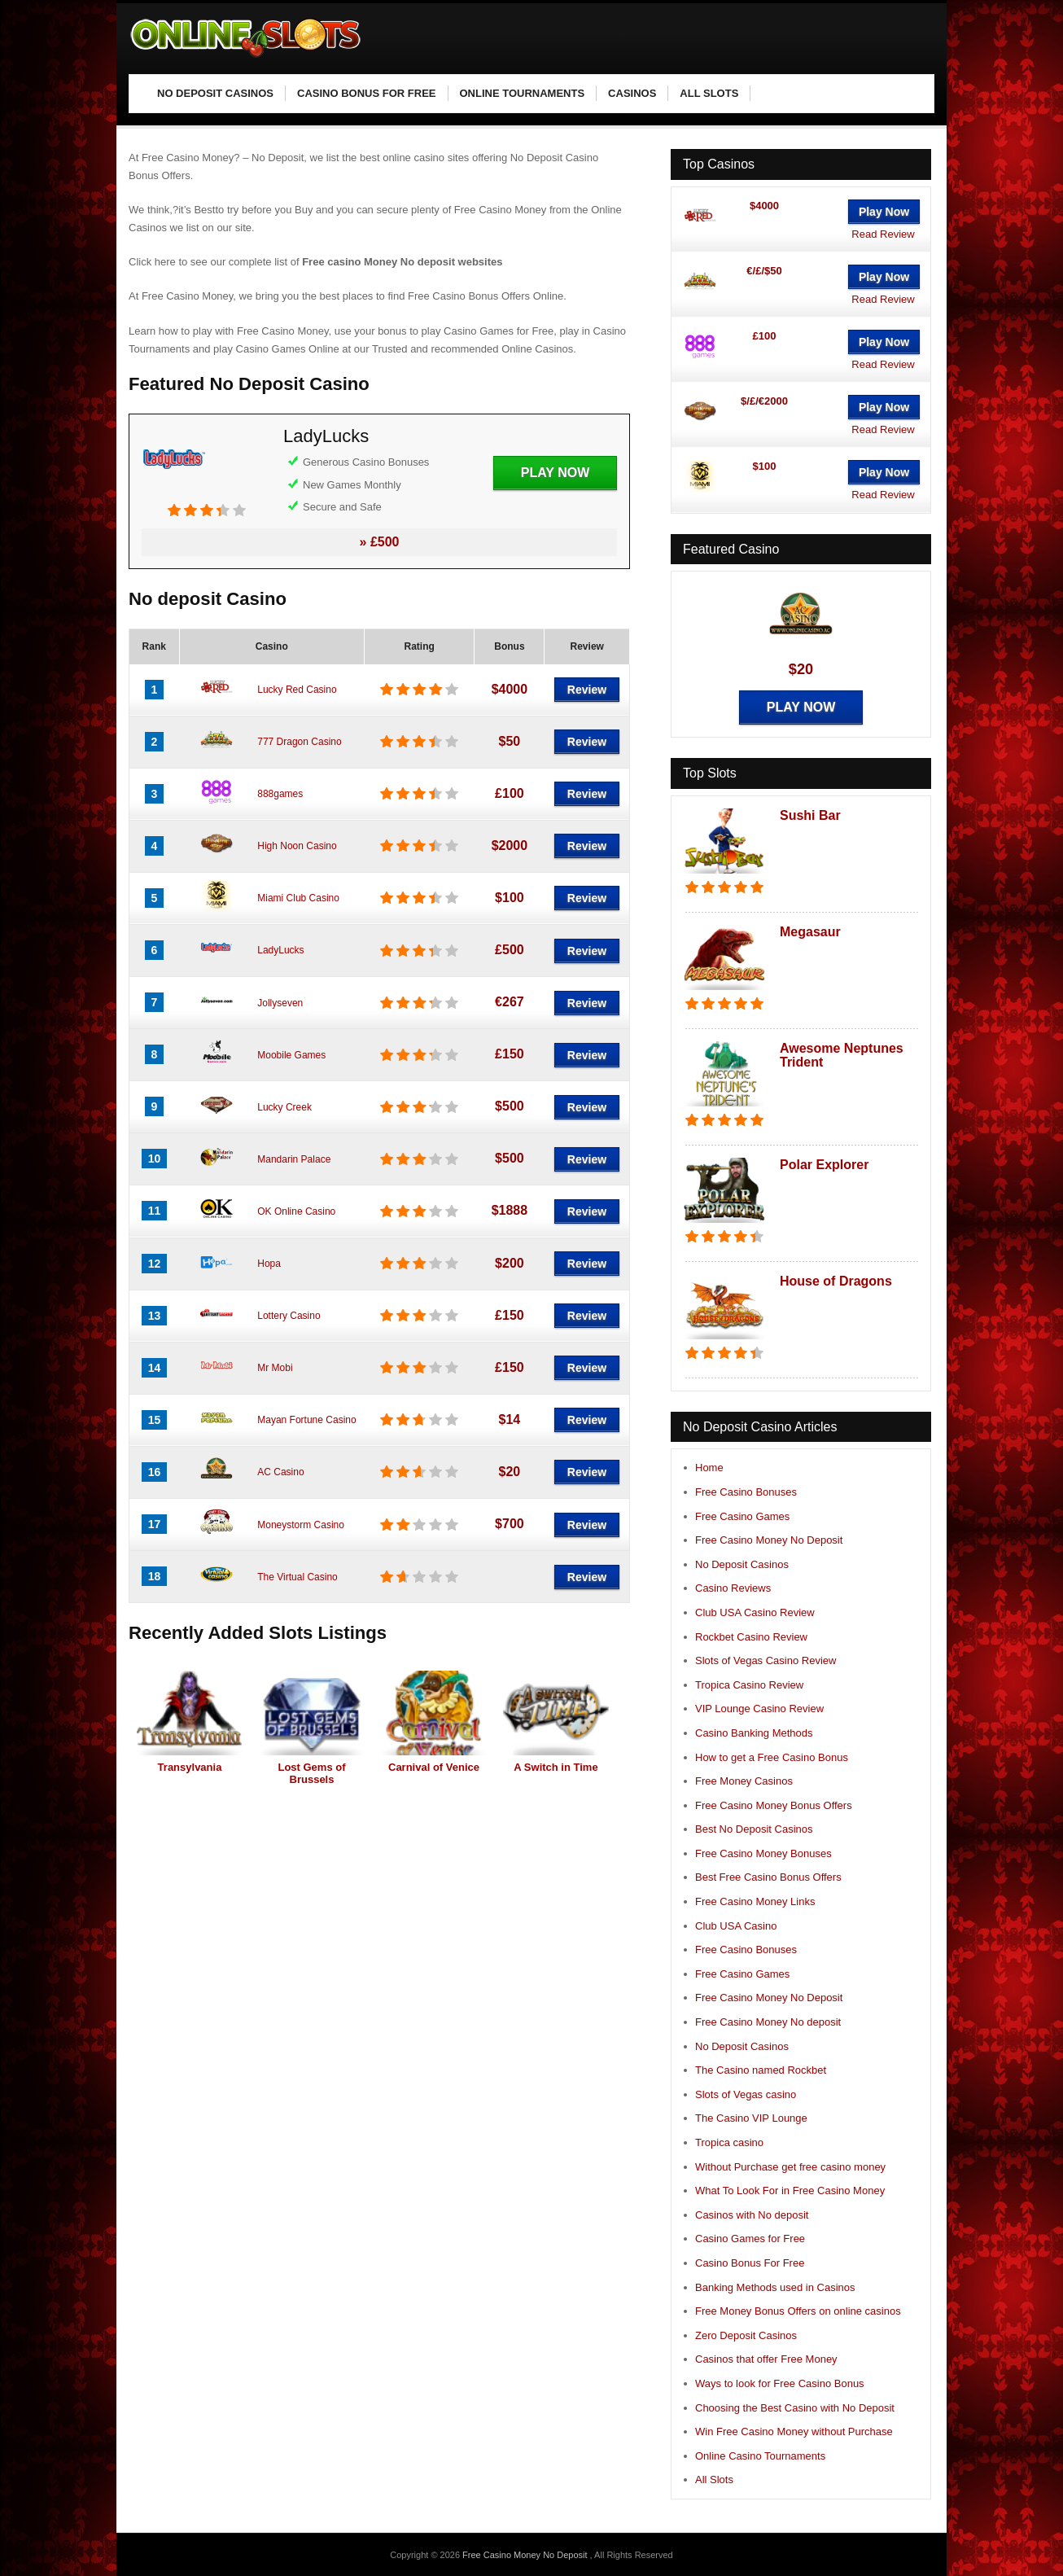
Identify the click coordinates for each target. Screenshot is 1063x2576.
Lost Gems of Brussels (311, 1773)
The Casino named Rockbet (760, 2070)
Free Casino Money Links (755, 1901)
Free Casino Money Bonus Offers (773, 1805)
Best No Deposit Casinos (754, 1829)
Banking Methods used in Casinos (775, 2287)
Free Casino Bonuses (746, 1492)
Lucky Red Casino (296, 689)
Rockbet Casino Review (751, 1637)
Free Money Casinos (744, 1781)
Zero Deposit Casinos (746, 2335)
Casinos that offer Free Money (766, 2359)
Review (586, 689)
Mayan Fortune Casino (306, 1420)
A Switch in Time (555, 1767)
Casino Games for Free (750, 2238)
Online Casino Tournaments (760, 2456)
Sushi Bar (810, 815)
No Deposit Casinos (742, 1564)
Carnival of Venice (433, 1767)
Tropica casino (729, 2142)
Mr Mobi (274, 1367)
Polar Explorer (824, 1165)
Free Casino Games (742, 1516)
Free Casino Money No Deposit (768, 1540)
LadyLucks (326, 436)
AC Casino (280, 1472)
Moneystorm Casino (300, 1525)
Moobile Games (291, 1055)
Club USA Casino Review (755, 1612)
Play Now (555, 473)
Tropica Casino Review (749, 1685)
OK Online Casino (296, 1211)
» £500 (380, 542)
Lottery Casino (288, 1315)
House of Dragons (836, 1281)
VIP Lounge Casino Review (759, 1708)
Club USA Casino (735, 1926)
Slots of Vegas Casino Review (765, 1660)
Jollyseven (280, 1003)
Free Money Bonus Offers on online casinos (798, 2311)
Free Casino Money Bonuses (763, 1853)
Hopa (269, 1263)
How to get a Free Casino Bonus (771, 1757)
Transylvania (190, 1767)
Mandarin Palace (293, 1159)
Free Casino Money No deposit (768, 2022)
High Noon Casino (296, 846)
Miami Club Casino (298, 898)
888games (280, 794)
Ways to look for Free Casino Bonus (779, 2383)
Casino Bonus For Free (749, 2263)
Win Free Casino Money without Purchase (794, 2431)
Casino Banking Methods (754, 1733)
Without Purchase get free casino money (790, 2167)
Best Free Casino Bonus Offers (768, 1877)
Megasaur (810, 932)
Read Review (882, 234)
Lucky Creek (284, 1107)
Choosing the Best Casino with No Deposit (795, 2408)
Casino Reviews (733, 1588)
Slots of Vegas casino (745, 2094)
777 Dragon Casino (299, 741)
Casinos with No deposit (751, 2215)
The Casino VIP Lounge (751, 2118)
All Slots (714, 2479)
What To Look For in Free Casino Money (790, 2190)
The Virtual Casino (297, 1577)
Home (709, 1467)
